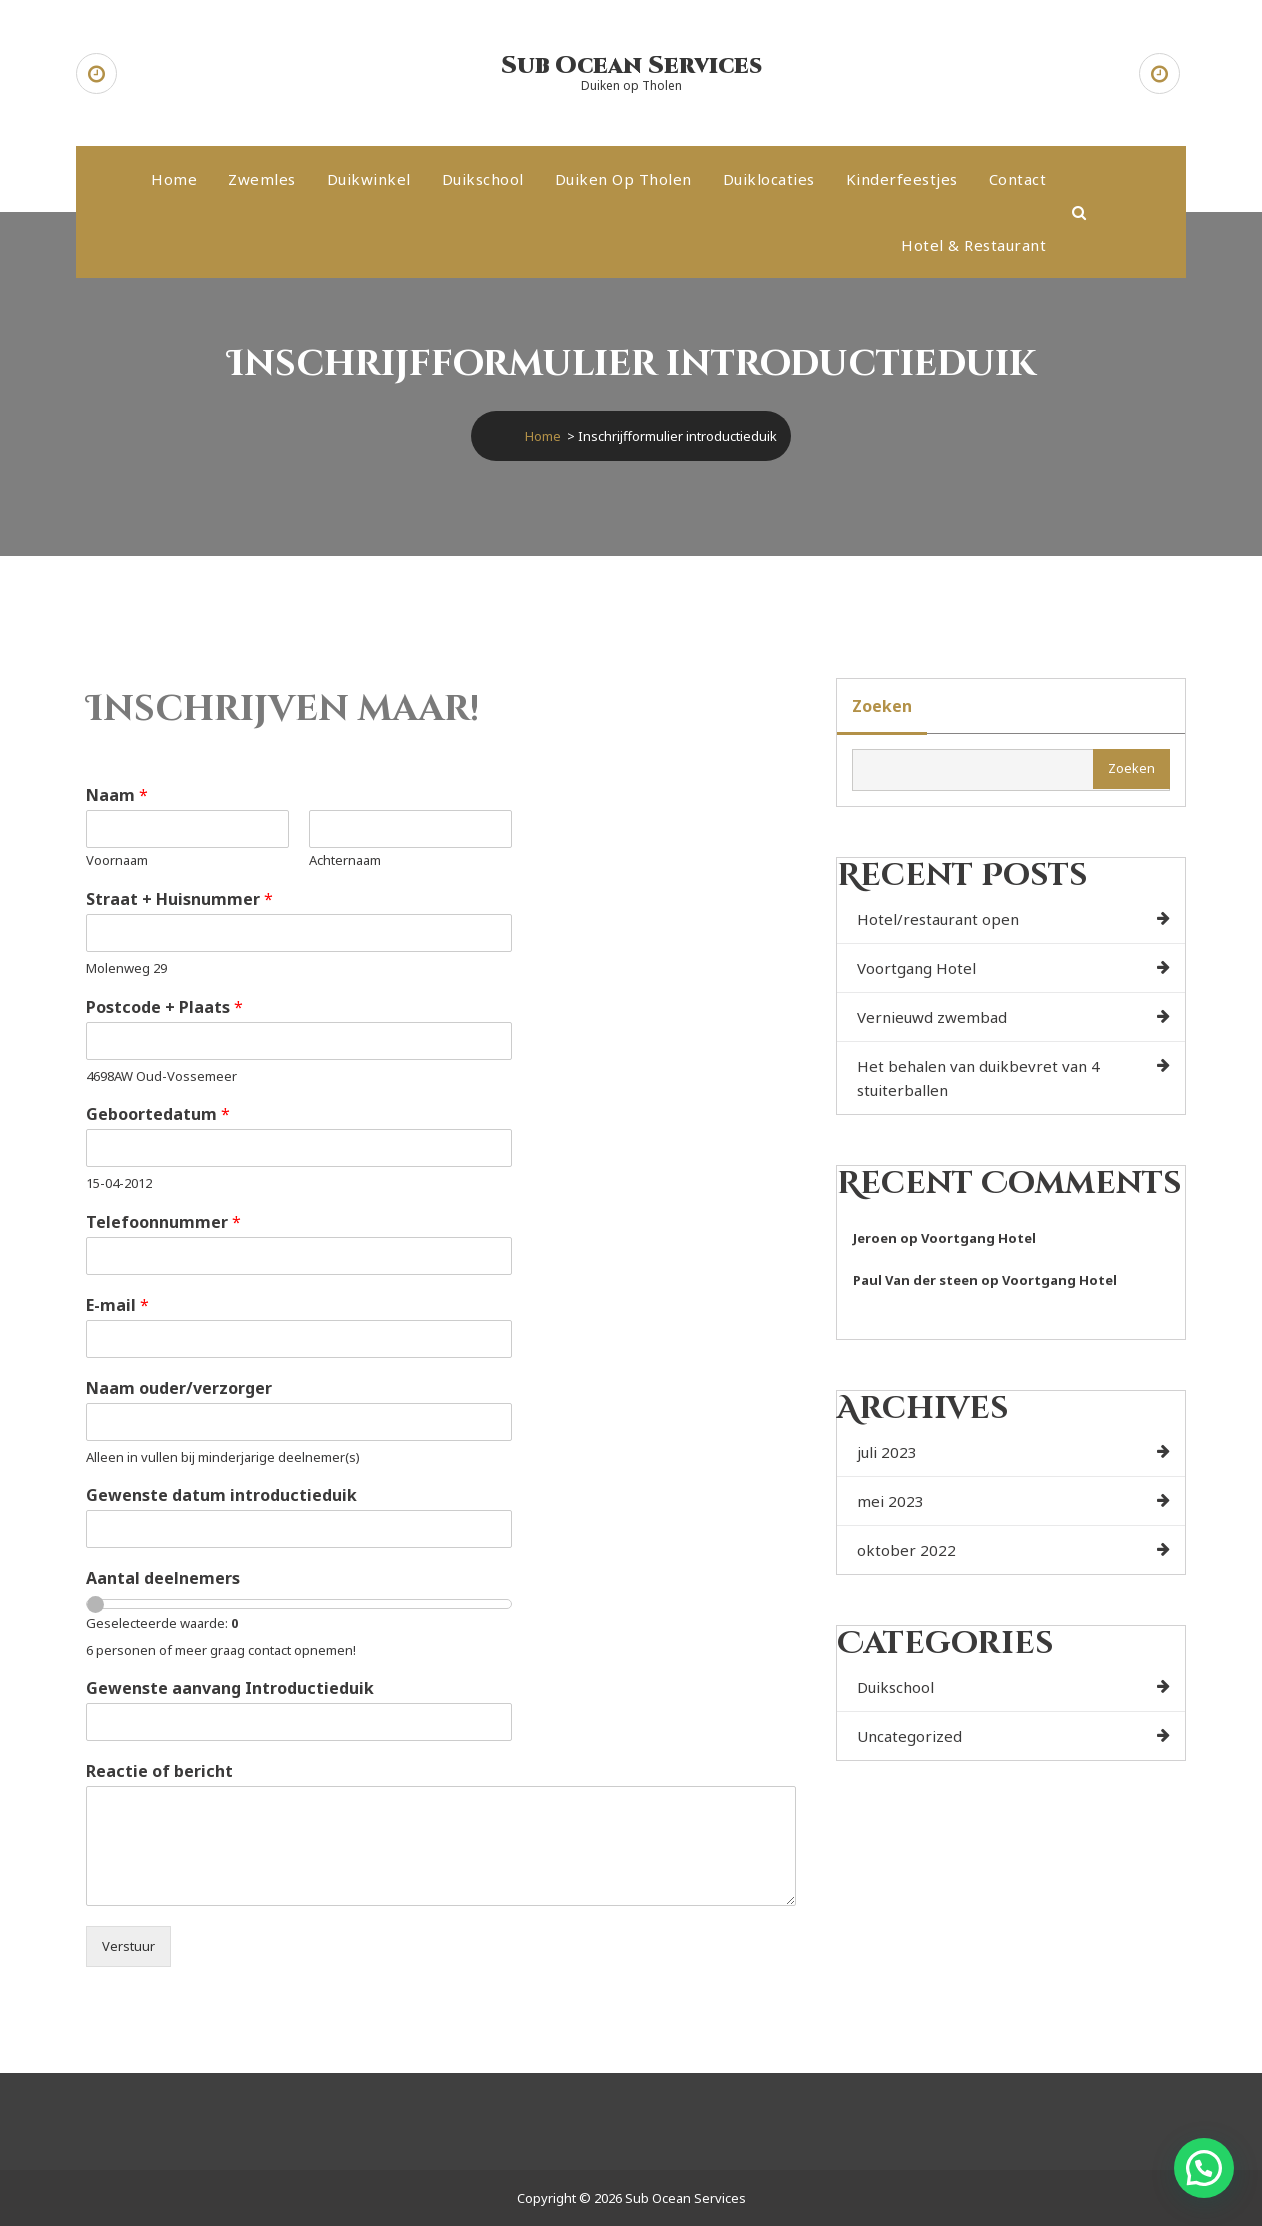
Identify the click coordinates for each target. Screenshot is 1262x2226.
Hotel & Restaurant (973, 245)
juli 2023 (887, 1452)
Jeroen (875, 1238)
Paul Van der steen (915, 1280)
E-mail (117, 1305)
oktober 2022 (906, 1550)
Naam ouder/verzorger (179, 1388)
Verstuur (128, 1946)
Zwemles (262, 179)
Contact (1018, 179)
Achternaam (345, 860)
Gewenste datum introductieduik (221, 1495)
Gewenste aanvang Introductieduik (230, 1688)
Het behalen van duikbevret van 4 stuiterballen (978, 1078)
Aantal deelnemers (163, 1578)
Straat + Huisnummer (179, 899)
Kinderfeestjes (902, 179)
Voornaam (117, 860)
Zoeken (882, 706)
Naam (117, 795)
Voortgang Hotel (916, 968)
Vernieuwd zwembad (932, 1017)
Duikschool (483, 179)
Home (174, 179)
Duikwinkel (369, 179)
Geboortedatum (158, 1114)
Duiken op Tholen (623, 179)
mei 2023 (890, 1501)
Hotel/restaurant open (938, 919)
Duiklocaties (769, 179)
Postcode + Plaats (164, 1007)
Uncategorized (909, 1736)
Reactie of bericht (159, 1771)
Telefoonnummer (163, 1222)
